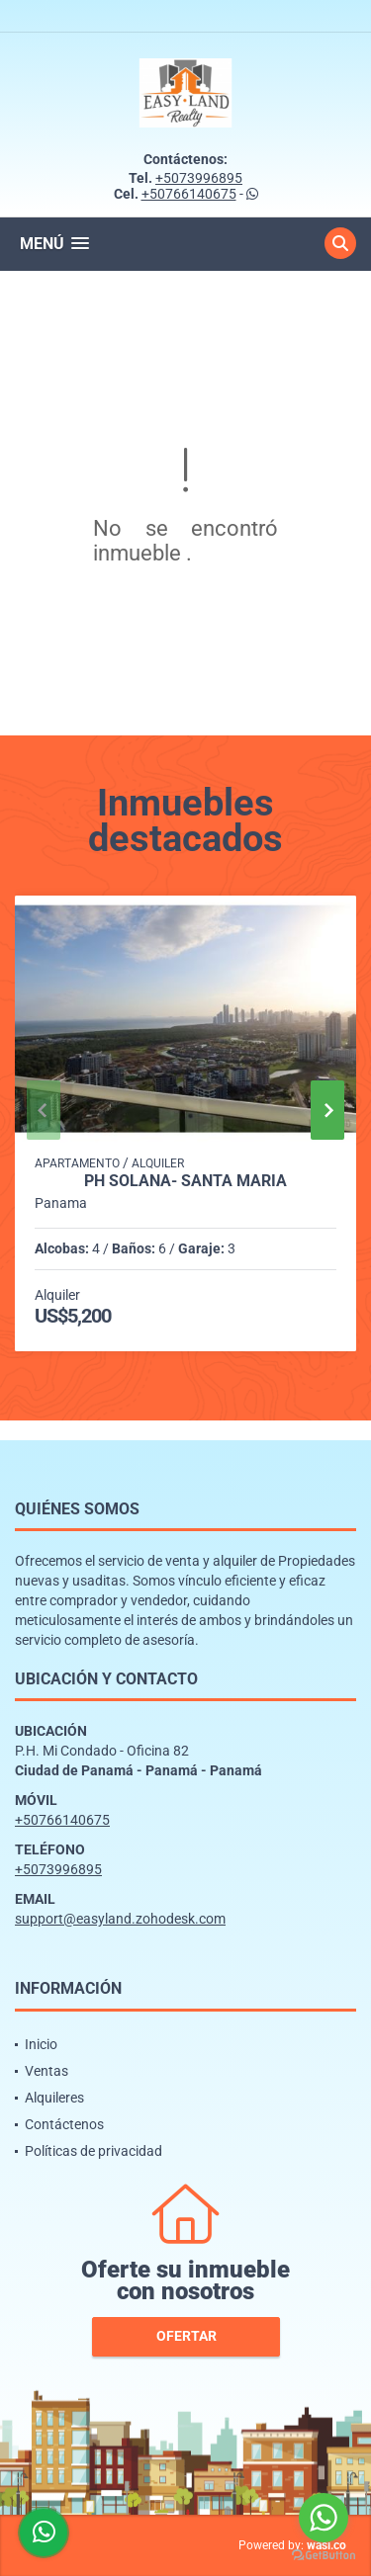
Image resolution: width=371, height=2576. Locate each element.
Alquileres (54, 2097)
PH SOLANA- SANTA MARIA (185, 1181)
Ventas (46, 2071)
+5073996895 (198, 178)
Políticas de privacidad (93, 2151)
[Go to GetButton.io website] (323, 2555)
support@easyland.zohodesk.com (120, 1919)
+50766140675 (188, 194)
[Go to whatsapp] (323, 2517)
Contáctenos (64, 2124)
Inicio (41, 2044)
